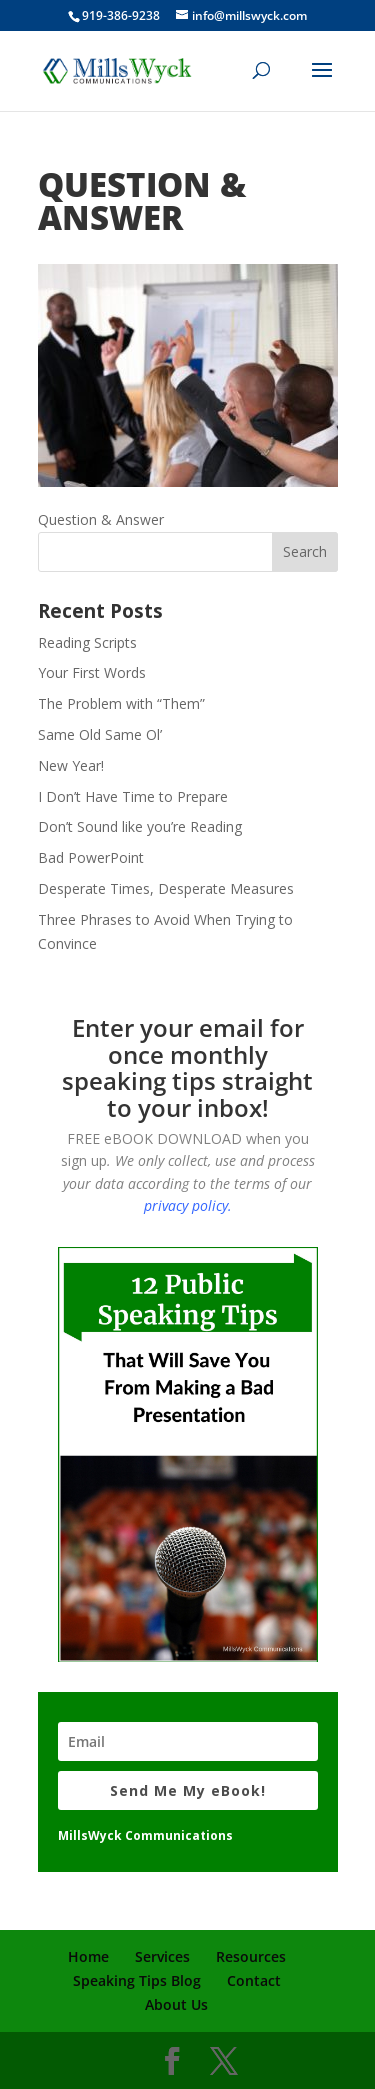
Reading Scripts (87, 642)
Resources (251, 1956)
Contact (254, 1980)
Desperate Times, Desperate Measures (166, 888)
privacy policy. (188, 1205)
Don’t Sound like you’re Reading (140, 826)
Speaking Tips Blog (137, 1980)
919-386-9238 (121, 15)
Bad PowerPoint (91, 857)
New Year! (71, 765)
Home (88, 1956)
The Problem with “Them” (121, 703)
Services (162, 1956)
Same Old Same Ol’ (100, 734)
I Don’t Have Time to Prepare (133, 796)
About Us (176, 2004)
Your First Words (92, 672)
